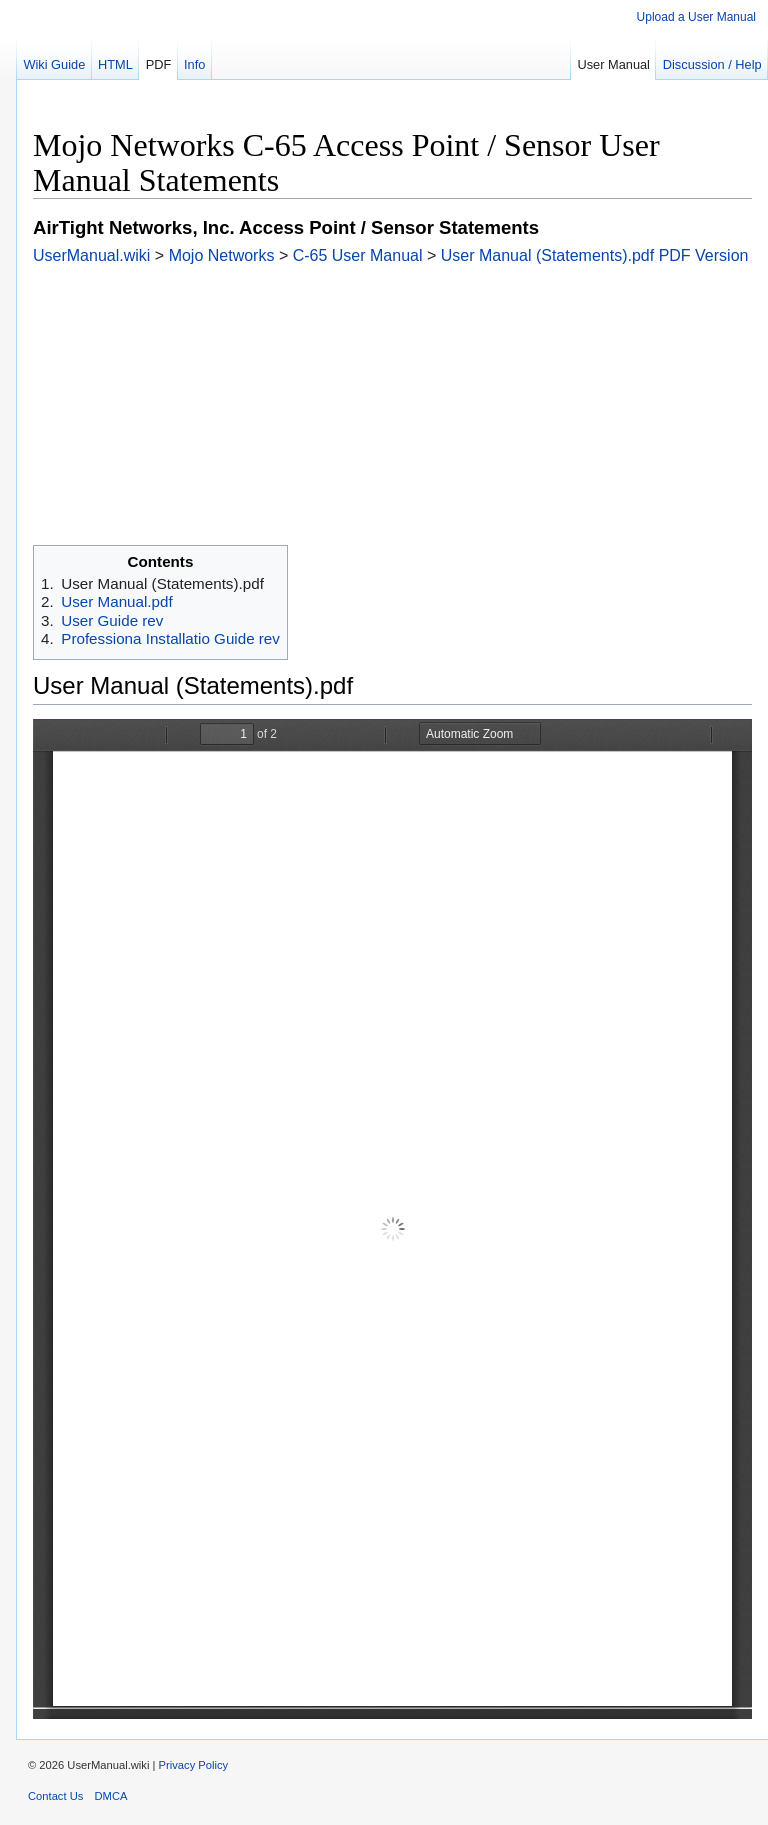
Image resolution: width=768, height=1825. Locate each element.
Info (194, 64)
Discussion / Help (712, 64)
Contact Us (55, 1796)
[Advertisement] (392, 405)
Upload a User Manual (696, 17)
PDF (159, 64)
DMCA (111, 1796)
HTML (115, 64)
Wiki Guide (54, 64)
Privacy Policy (194, 1765)
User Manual (613, 64)
